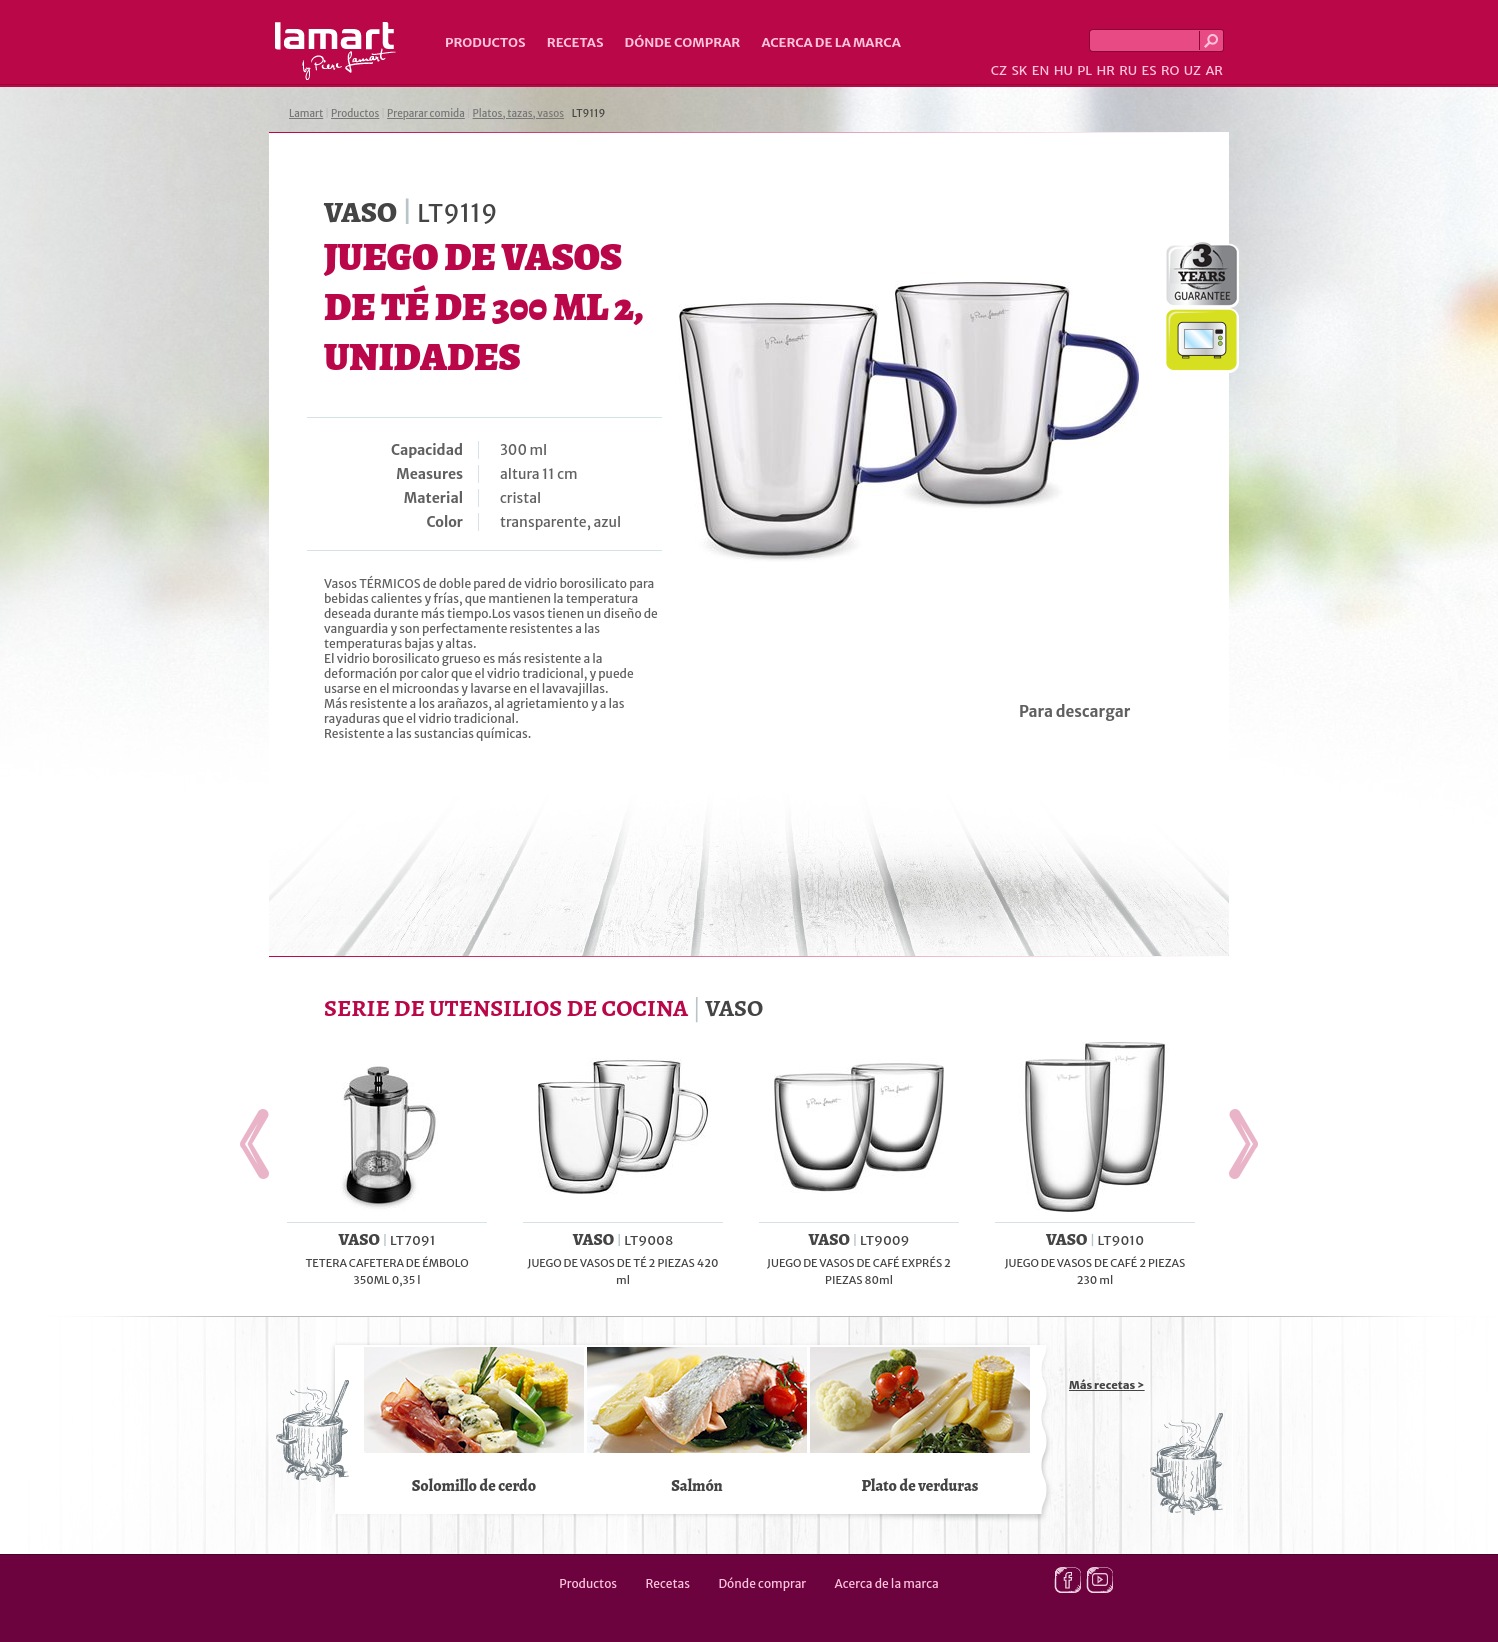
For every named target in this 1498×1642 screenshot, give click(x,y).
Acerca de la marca (830, 42)
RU (1128, 70)
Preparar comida (426, 113)
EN (1041, 70)
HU (1063, 70)
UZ (1192, 70)
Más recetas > (1107, 1385)
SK (1019, 70)
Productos (485, 42)
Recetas (575, 42)
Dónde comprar (683, 42)
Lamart (335, 51)
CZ (999, 70)
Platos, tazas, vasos (518, 113)
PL (1084, 70)
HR (1105, 70)
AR (1214, 70)
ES (1149, 70)
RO (1170, 70)
